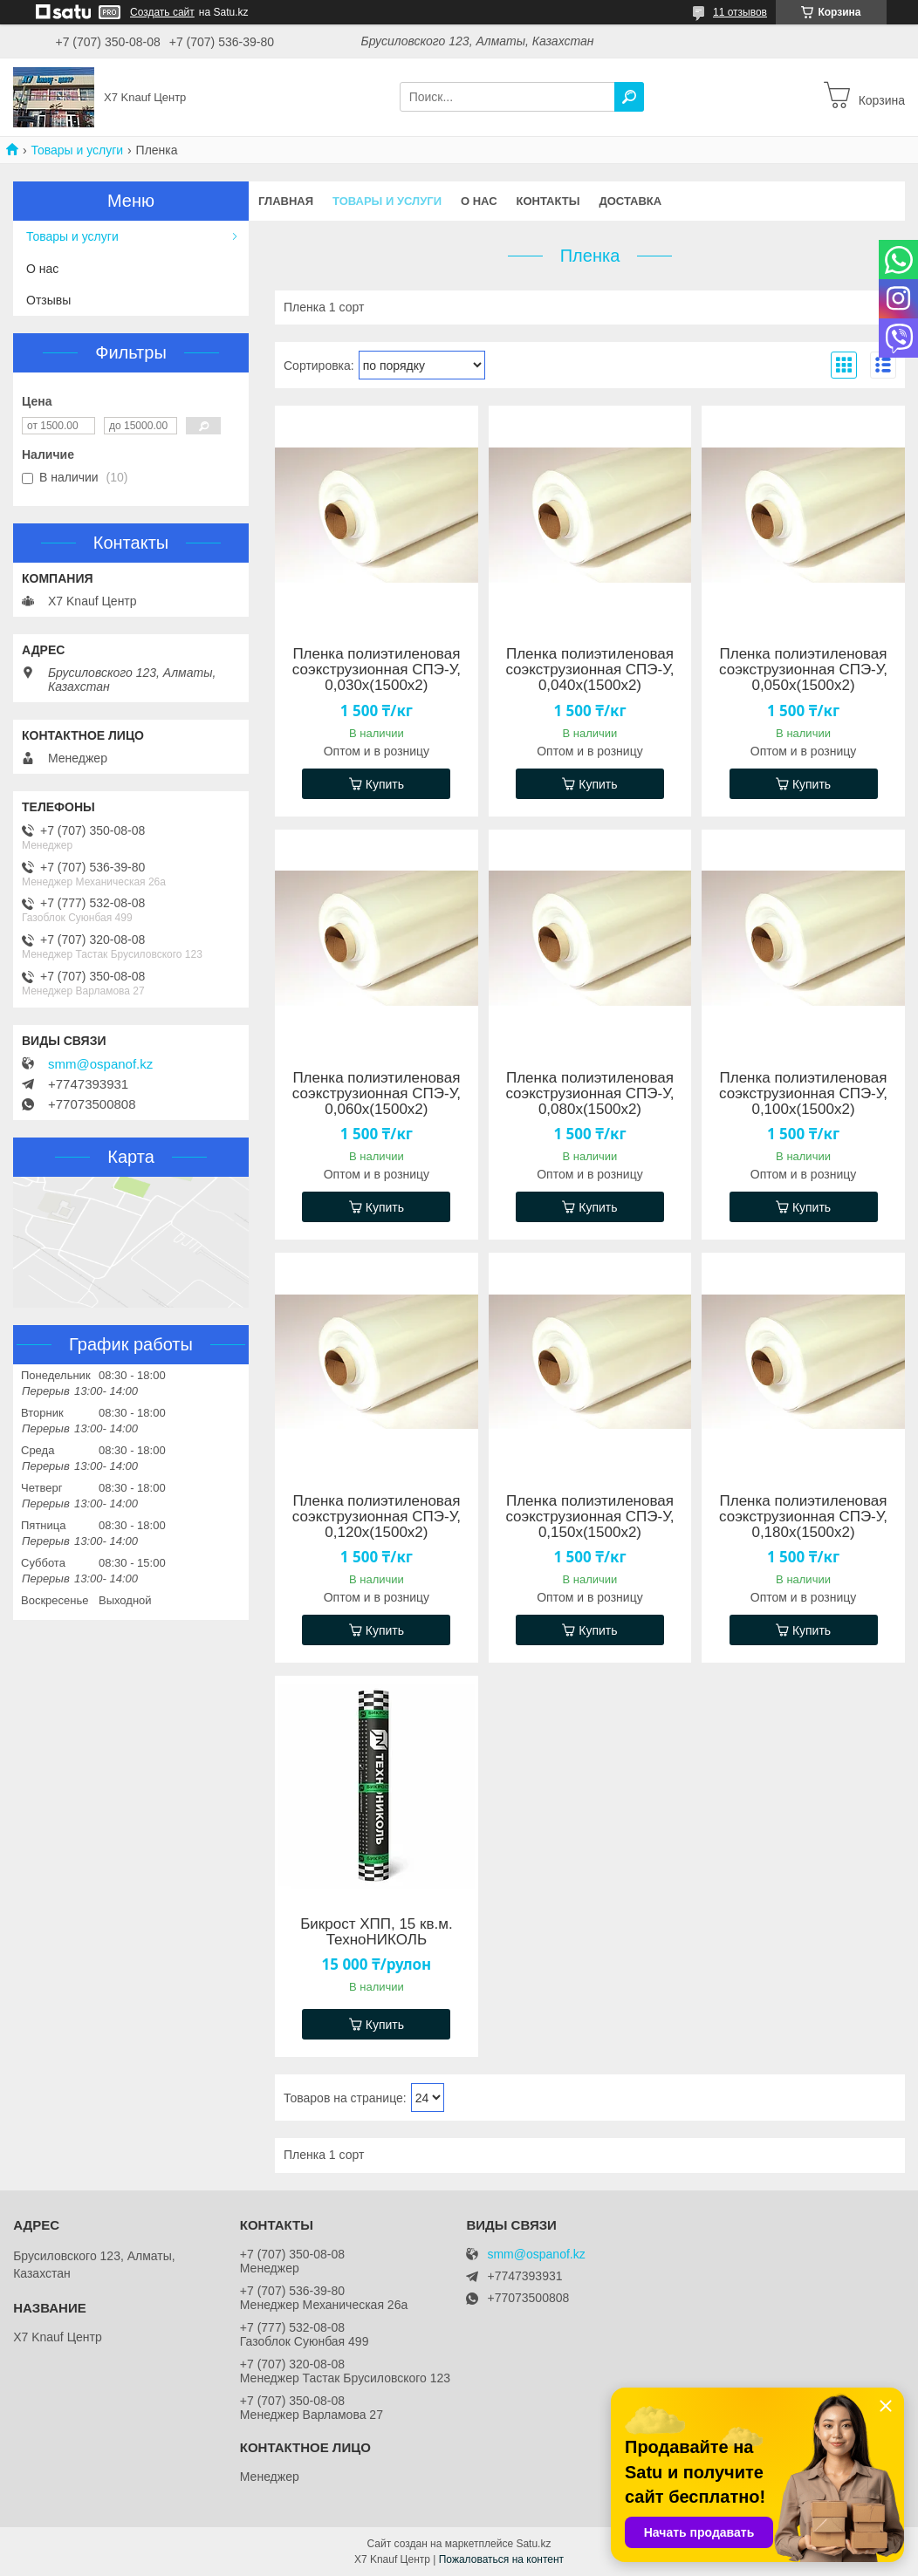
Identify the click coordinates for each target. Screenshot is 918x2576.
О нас (479, 201)
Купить (385, 784)
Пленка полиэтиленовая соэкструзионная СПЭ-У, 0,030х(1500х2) (376, 670)
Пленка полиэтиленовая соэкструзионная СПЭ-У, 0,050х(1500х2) (803, 670)
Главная (285, 201)
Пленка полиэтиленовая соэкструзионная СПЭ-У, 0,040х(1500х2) (589, 670)
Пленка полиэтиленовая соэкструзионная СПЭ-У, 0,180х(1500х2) (803, 1517)
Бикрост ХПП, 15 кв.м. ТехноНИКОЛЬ (376, 1932)
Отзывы (48, 300)
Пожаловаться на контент (501, 2559)
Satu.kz (533, 2544)
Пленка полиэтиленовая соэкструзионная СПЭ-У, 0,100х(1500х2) (803, 1093)
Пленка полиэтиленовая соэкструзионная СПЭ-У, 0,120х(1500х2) (376, 1517)
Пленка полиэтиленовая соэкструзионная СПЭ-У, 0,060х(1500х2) (376, 1093)
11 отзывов (740, 12)
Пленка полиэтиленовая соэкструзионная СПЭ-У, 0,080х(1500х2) (589, 1093)
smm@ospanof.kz (100, 1064)
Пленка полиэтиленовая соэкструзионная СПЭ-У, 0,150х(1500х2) (589, 1517)
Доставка (630, 201)
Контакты (548, 201)
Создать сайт (162, 12)
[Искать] (629, 97)
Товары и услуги (77, 150)
